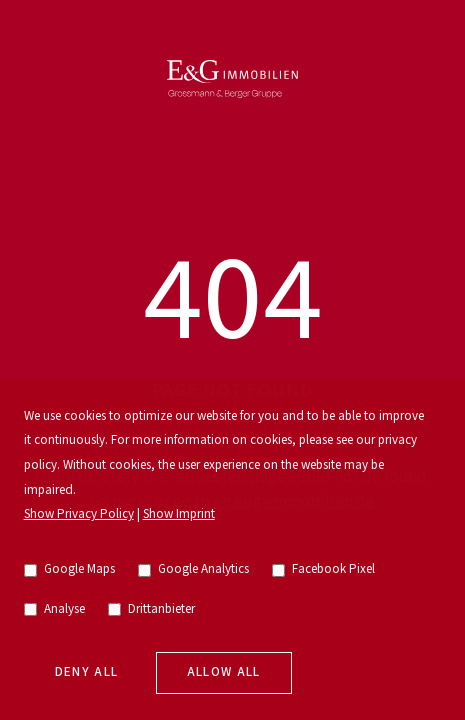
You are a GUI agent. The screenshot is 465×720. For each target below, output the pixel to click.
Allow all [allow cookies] (224, 672)
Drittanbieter (152, 609)
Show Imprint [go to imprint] (179, 514)
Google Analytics (194, 569)
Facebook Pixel (324, 569)
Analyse (55, 609)
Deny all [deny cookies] (87, 672)
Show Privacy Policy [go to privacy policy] (79, 514)
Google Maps (70, 569)
